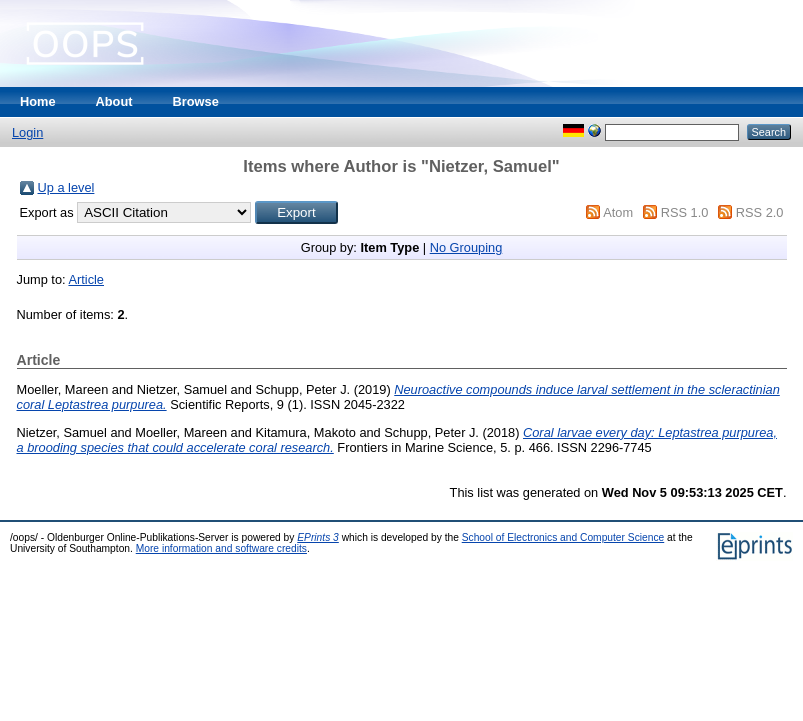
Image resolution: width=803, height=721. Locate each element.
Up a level (66, 187)
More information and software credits (221, 548)
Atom (618, 212)
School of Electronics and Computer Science (563, 537)
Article (86, 279)
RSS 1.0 (685, 212)
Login (27, 132)
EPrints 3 (318, 537)
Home (38, 101)
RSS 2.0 (760, 212)
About (114, 101)
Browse (196, 101)
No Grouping (466, 247)
